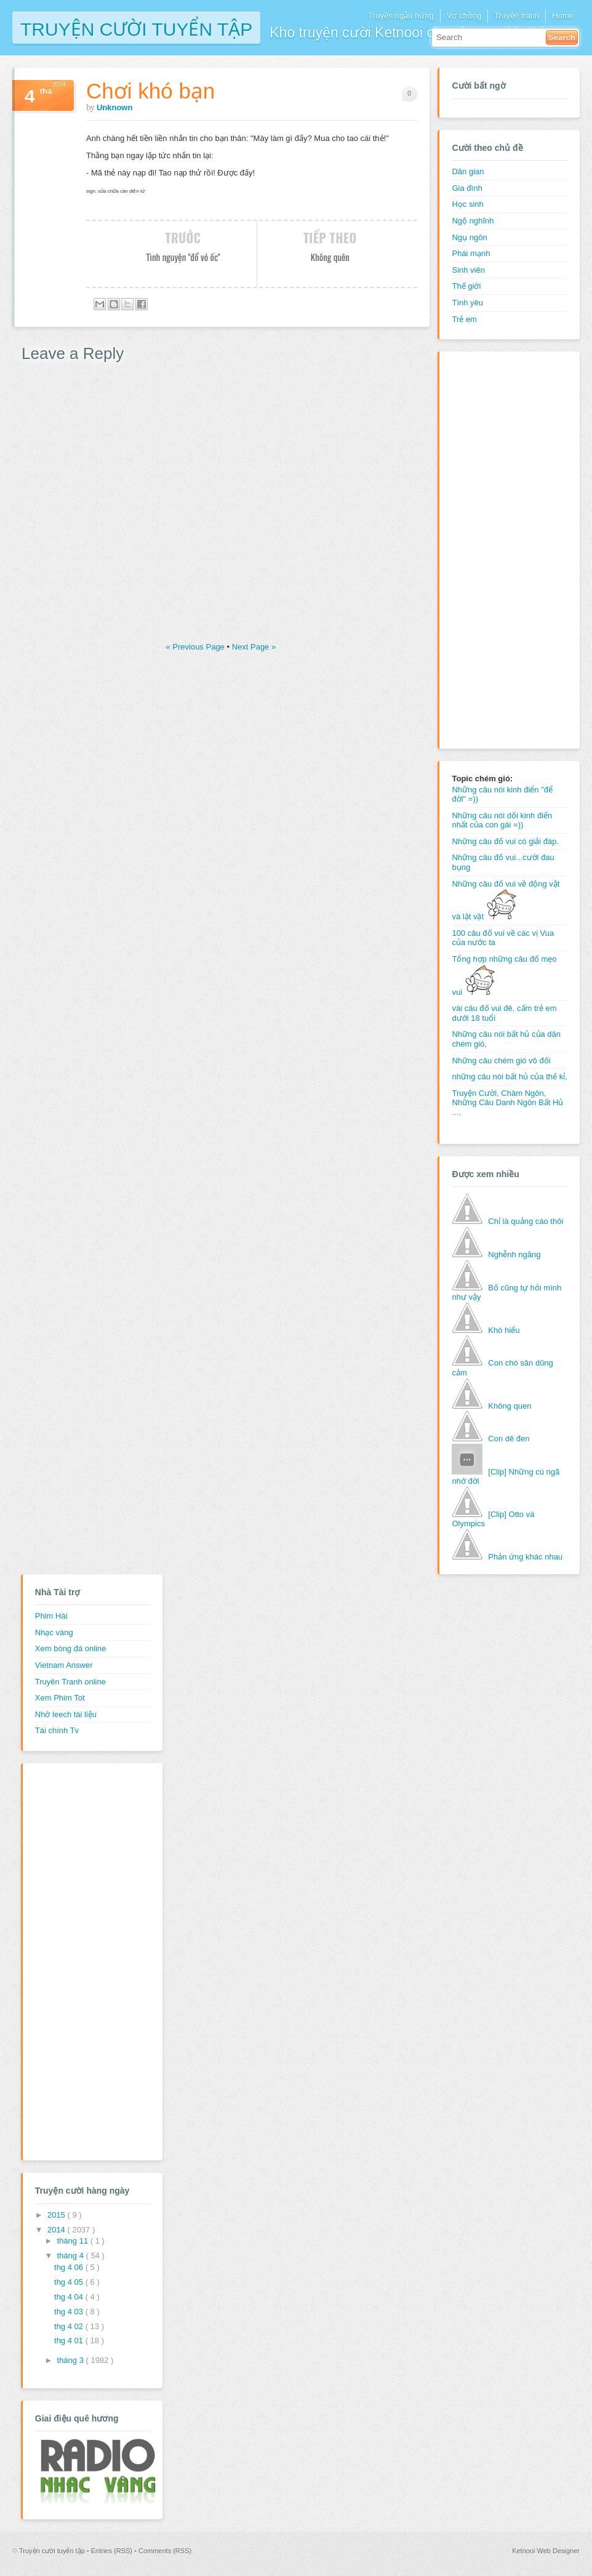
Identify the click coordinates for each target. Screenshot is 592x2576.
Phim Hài (51, 1615)
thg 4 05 (70, 2282)
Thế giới (466, 286)
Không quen (509, 1406)
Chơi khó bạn (150, 91)
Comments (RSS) (164, 2550)
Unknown (115, 107)
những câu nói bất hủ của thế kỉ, (509, 1076)
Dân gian (468, 171)
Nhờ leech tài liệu (66, 1714)
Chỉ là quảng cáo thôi (525, 1221)
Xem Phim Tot (60, 1697)
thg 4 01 (70, 2340)
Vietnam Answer (64, 1665)
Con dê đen (508, 1438)
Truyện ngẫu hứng (400, 15)
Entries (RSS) (112, 2550)
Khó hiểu (503, 1330)
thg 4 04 (70, 2296)
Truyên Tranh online (70, 1681)
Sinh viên (468, 270)
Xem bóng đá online (70, 1648)
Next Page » (254, 646)
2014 (57, 2229)
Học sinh (467, 204)
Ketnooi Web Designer (546, 2550)
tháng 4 (71, 2255)
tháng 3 (71, 2360)
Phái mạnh (471, 253)
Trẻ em (464, 319)
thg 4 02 (70, 2326)
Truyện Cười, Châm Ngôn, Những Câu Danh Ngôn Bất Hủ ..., (507, 1103)
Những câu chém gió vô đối (501, 1060)
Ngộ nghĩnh (473, 220)
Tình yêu (467, 302)
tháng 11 (73, 2240)
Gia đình (467, 188)
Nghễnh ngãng (514, 1254)
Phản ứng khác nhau (525, 1556)
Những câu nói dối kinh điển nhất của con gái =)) (502, 820)
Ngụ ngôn (469, 237)
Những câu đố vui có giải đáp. (505, 841)
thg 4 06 (70, 2267)
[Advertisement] (501, 548)
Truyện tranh (516, 15)
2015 (57, 2215)
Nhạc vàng (54, 1632)
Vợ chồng (464, 15)
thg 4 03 (70, 2311)
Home (563, 15)
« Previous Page (196, 646)
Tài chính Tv (57, 1730)
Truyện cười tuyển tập (136, 28)
